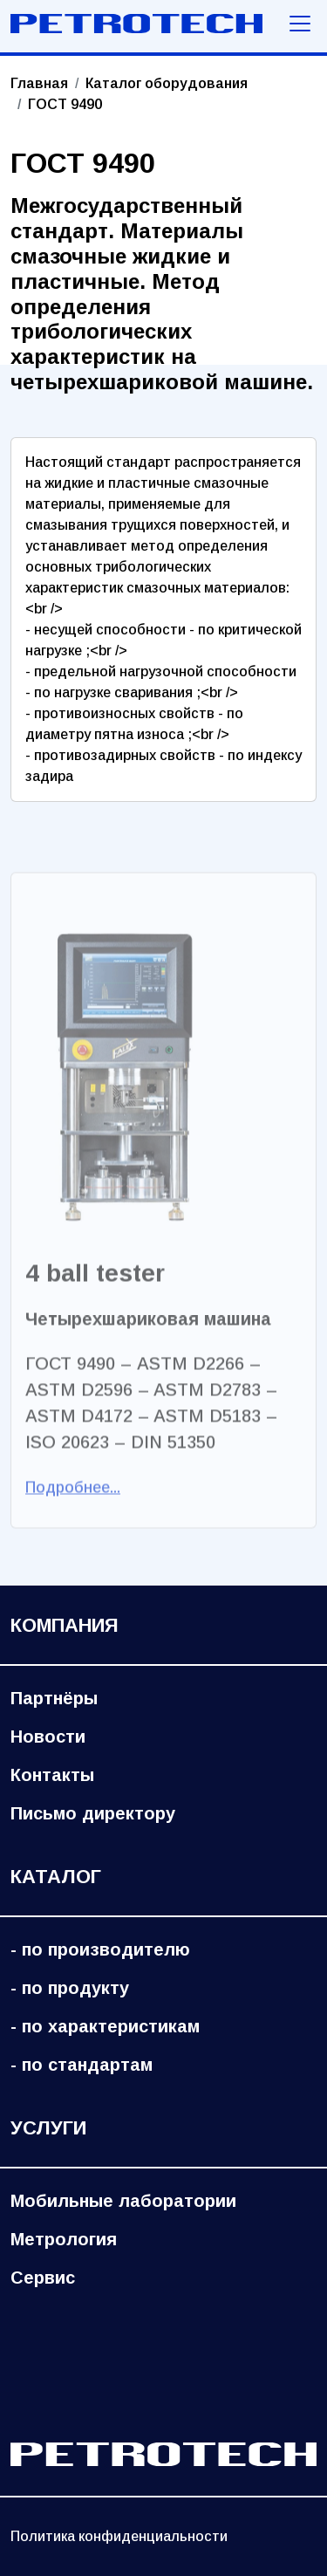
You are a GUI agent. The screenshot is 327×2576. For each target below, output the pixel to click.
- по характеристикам (105, 2026)
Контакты (52, 1775)
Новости (47, 1736)
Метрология (63, 2239)
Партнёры (54, 1698)
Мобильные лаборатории (123, 2200)
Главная (39, 83)
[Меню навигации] (300, 23)
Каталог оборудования (166, 83)
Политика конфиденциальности (119, 2536)
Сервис (42, 2277)
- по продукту (69, 1987)
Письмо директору (92, 1813)
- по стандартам (81, 2064)
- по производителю (100, 1949)
